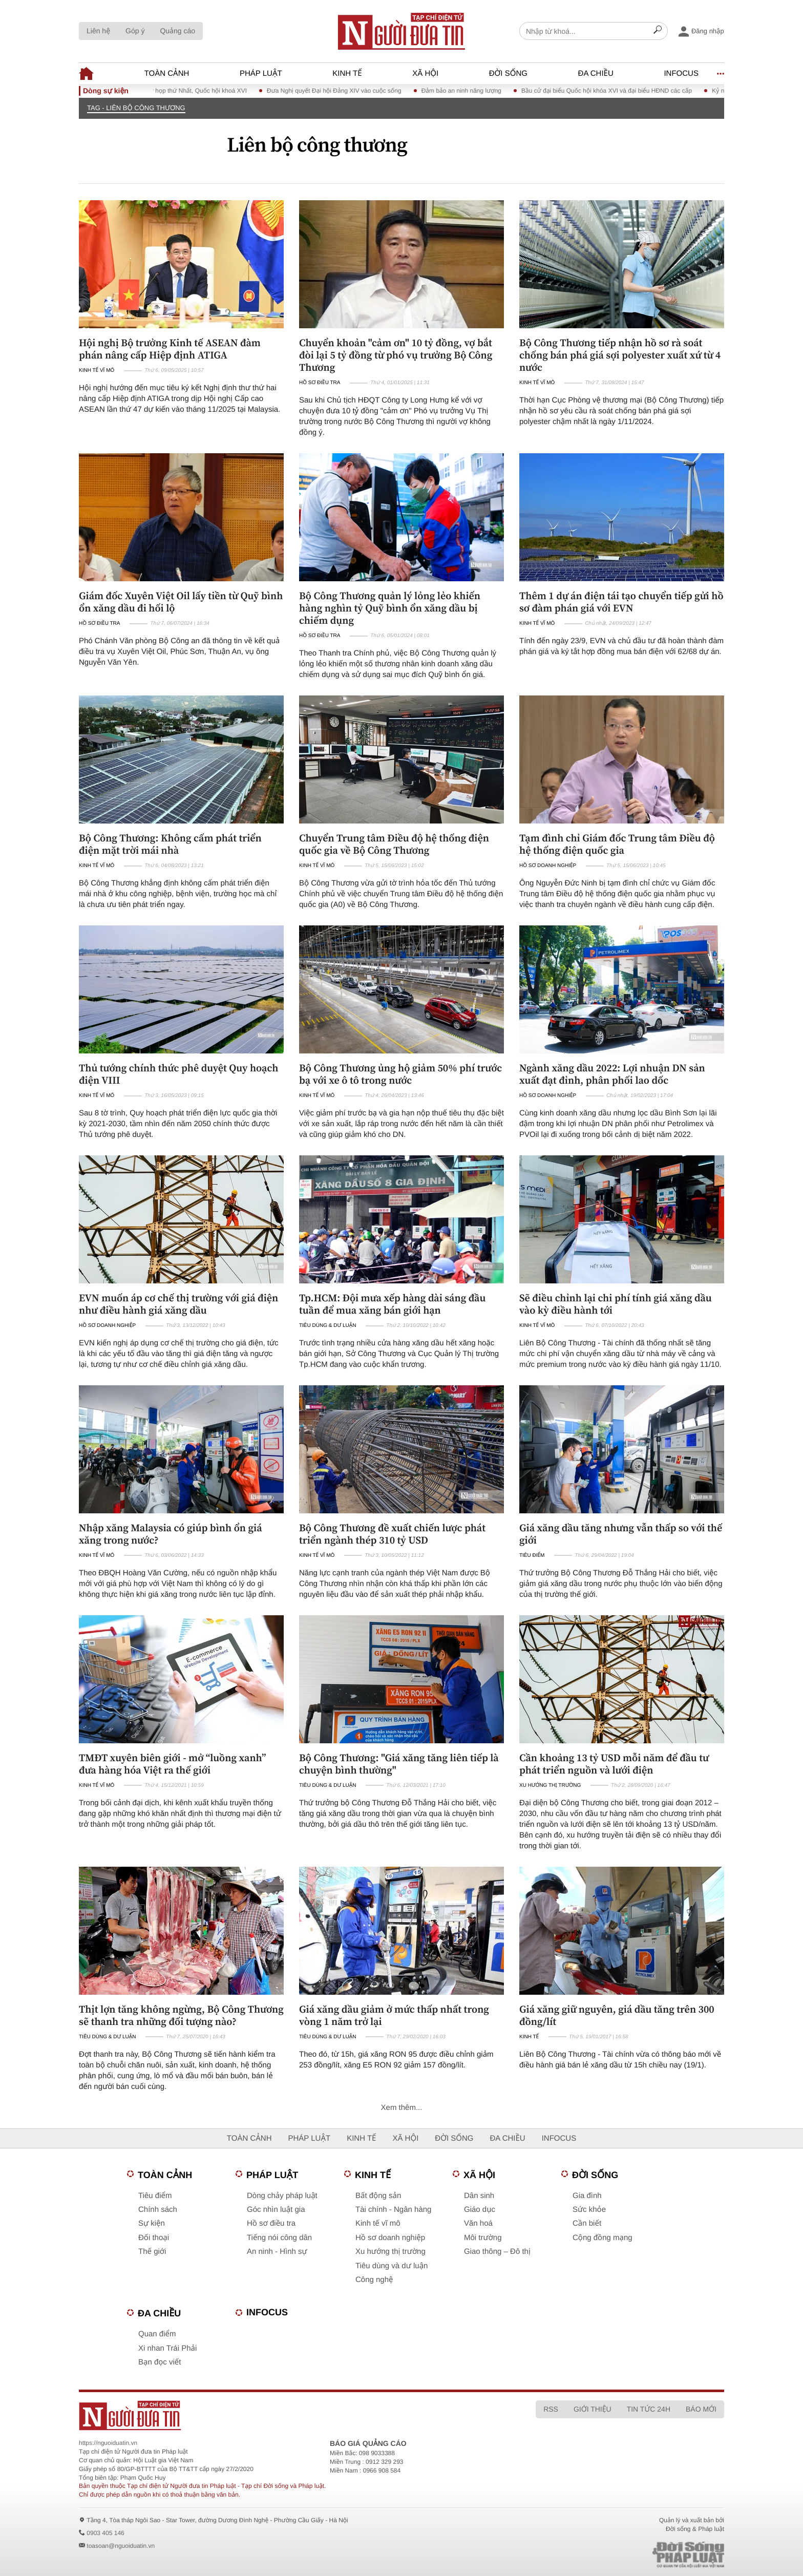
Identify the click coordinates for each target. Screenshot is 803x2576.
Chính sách (157, 2209)
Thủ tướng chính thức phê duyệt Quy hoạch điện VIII (178, 1074)
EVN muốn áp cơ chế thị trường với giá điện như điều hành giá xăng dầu (178, 1304)
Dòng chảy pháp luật (282, 2195)
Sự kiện (151, 2223)
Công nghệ (374, 2279)
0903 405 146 (105, 2533)
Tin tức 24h (648, 2409)
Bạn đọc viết (159, 2362)
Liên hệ (98, 31)
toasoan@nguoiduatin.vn (121, 2545)
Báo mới (701, 2409)
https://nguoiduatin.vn (108, 2442)
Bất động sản (378, 2195)
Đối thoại (153, 2237)
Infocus (681, 73)
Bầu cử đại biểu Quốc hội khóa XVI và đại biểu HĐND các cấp (620, 90)
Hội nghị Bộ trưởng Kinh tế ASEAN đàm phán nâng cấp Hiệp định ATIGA (170, 348)
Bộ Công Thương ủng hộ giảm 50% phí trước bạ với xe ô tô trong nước (400, 1074)
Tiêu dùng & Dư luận (327, 1325)
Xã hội (425, 73)
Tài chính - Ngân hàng (393, 2209)
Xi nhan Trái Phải (167, 2348)
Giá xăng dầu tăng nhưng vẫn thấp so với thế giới (620, 1534)
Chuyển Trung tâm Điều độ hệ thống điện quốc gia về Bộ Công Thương (394, 844)
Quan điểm (157, 2334)
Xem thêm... (401, 2107)
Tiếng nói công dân (279, 2237)
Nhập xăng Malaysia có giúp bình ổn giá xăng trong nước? (170, 1534)
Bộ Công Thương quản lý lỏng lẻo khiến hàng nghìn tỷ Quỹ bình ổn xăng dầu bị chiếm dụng (389, 607)
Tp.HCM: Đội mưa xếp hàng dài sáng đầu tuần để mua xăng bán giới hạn (392, 1304)
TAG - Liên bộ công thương (136, 108)
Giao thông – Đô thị (497, 2251)
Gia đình (587, 2195)
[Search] (657, 31)
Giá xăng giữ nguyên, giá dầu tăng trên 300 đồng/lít (616, 2015)
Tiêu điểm (531, 1555)
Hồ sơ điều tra (319, 383)
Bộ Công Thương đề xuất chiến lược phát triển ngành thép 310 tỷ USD (392, 1534)
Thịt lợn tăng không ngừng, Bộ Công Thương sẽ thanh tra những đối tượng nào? (181, 2015)
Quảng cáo (177, 31)
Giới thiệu (592, 2409)
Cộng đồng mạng (602, 2237)
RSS (550, 2409)
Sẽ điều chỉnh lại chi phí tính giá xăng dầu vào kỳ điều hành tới (615, 1304)
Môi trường (483, 2237)
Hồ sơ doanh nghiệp (547, 866)
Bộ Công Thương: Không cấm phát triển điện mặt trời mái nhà (170, 844)
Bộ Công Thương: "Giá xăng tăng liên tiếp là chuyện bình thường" (399, 1763)
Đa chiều (596, 73)
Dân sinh (479, 2195)
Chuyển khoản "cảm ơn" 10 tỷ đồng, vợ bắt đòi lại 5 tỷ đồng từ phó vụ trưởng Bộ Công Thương (395, 354)
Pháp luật (261, 73)
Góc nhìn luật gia (276, 2209)
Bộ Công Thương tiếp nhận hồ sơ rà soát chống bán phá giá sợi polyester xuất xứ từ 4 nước (620, 354)
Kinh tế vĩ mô (96, 370)
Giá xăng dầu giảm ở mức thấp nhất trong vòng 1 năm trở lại (394, 2015)
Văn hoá (478, 2223)
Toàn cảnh (166, 73)
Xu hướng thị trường (550, 1785)
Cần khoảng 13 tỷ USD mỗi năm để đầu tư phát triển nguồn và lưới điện (614, 1763)
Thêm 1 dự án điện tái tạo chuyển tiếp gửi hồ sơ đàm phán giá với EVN (621, 601)
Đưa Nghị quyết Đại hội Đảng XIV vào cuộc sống (347, 90)
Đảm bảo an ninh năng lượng (474, 90)
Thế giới (152, 2251)
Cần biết (587, 2223)
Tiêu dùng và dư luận (391, 2266)
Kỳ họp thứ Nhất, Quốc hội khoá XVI (209, 90)
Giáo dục (479, 2209)
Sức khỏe (589, 2209)
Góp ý (134, 31)
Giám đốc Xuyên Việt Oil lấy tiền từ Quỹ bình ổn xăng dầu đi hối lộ (181, 601)
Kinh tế (347, 73)
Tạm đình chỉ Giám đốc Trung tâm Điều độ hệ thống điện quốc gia (617, 844)
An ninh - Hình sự (277, 2251)
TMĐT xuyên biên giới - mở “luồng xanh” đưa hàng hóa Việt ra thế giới (172, 1763)
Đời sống (508, 73)
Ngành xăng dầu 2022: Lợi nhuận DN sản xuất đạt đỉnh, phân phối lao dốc (612, 1074)
